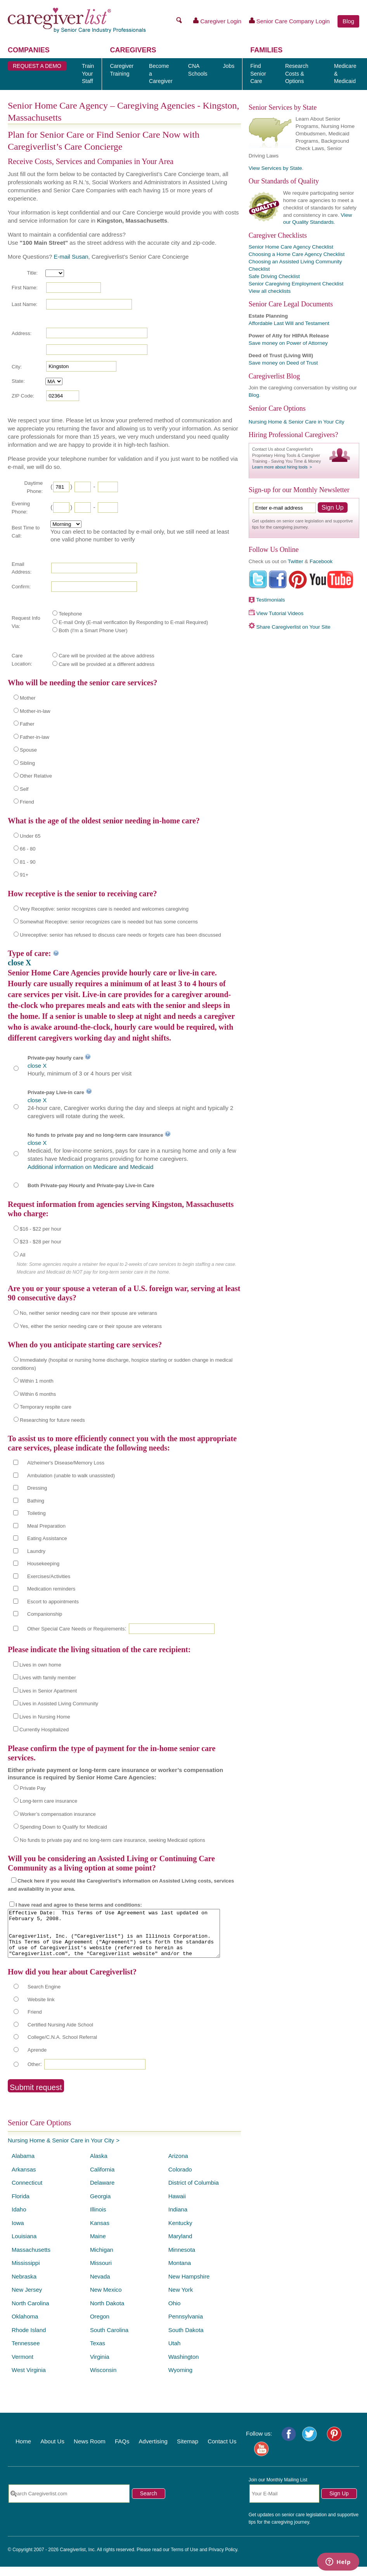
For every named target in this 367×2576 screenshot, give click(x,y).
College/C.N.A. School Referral (62, 2046)
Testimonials (270, 600)
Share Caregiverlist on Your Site (293, 627)
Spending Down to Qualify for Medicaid (63, 1827)
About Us (52, 2450)
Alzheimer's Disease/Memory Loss (65, 1463)
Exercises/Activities (48, 1576)
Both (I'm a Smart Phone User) (93, 630)
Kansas (99, 2232)
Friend (27, 802)
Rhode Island (29, 2339)
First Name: (25, 287)
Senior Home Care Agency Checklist (291, 247)
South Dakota (186, 2339)
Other (34, 2073)
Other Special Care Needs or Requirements (76, 1629)
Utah (174, 2352)
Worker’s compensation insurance (58, 1814)
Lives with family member (47, 1677)
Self (24, 789)
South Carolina (109, 2339)
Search (148, 2503)
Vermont (22, 2366)
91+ (24, 875)
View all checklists (270, 291)
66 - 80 (27, 849)
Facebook (321, 561)
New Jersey (27, 2299)
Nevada (100, 2285)
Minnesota (181, 2259)
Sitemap (187, 2450)
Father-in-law (34, 737)
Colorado (180, 2178)
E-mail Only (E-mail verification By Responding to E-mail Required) (133, 622)
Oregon (99, 2325)
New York (180, 2299)
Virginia (99, 2366)
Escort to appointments (53, 1601)
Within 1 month (37, 1381)
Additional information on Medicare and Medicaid (90, 1167)
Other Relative (36, 776)
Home (23, 2450)
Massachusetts (31, 2259)
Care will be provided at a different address (106, 664)
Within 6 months (38, 1394)
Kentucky (180, 2232)
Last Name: (24, 304)
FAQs (122, 2450)
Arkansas (24, 2178)
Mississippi (26, 2272)
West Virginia (29, 2379)
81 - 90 (27, 862)
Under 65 (30, 836)
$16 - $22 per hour (40, 1229)
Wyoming (180, 2379)
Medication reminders (51, 1589)
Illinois (98, 2218)
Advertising (153, 2450)
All (22, 1255)
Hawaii (177, 2205)
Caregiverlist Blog (274, 376)
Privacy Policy (223, 2559)
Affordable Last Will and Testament (289, 323)
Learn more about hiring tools (280, 467)
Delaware (102, 2192)
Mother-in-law (35, 711)
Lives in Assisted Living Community (58, 1703)
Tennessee (26, 2352)
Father (27, 724)
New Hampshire (189, 2285)
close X (19, 962)
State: (18, 381)
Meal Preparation (46, 1526)
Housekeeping (43, 1563)
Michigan (101, 2259)
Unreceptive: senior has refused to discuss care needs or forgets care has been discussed (120, 935)
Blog (348, 21)
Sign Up (339, 2503)
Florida (20, 2205)
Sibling (27, 763)
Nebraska (24, 2285)
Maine (98, 2245)
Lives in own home (40, 1665)
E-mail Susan (71, 256)
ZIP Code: (23, 396)
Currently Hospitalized (44, 1729)
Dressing (37, 1488)
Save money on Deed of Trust (283, 363)
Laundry (36, 1551)
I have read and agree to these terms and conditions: (79, 1905)
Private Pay (32, 1788)
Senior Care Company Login (289, 20)
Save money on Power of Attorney (288, 343)
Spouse (28, 750)
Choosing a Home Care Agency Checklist (297, 254)
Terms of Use (184, 2559)
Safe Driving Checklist (274, 276)
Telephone (70, 614)
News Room (90, 2450)
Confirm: (21, 587)
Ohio (174, 2312)
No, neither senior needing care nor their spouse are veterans (88, 1313)
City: (17, 367)
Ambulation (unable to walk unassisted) (71, 1475)
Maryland (180, 2245)
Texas (97, 2352)
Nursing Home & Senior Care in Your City (61, 2149)
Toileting (36, 1513)
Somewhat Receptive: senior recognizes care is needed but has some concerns (109, 922)
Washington (183, 2366)
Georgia (100, 2205)
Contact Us (222, 2450)
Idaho (19, 2218)
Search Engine (44, 1996)
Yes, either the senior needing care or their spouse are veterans (91, 1326)
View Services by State (275, 168)
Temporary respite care (45, 1407)
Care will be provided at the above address (106, 656)
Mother (27, 698)
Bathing (35, 1501)
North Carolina (30, 2312)
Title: (32, 273)
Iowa (18, 2232)
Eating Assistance (47, 1538)
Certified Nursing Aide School (60, 2034)
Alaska (98, 2165)
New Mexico (106, 2299)
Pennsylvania (185, 2325)
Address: (21, 333)
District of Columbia (193, 2192)
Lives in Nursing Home (44, 1717)
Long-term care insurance (48, 1801)
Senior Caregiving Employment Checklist (296, 284)
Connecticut (27, 2192)
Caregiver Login (217, 20)
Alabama (23, 2165)
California (102, 2178)
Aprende (37, 2059)
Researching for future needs (52, 1420)
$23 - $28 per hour (40, 1242)
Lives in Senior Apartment (48, 1691)
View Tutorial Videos (279, 613)
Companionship (44, 1614)
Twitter (295, 561)
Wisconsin (103, 2379)
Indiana (177, 2218)
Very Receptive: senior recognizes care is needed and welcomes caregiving (104, 909)
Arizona (178, 2165)
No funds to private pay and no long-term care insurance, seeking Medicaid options (112, 1840)
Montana (179, 2272)
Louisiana (24, 2245)
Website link (41, 2009)
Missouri (101, 2272)
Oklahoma (25, 2325)
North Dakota (107, 2312)
